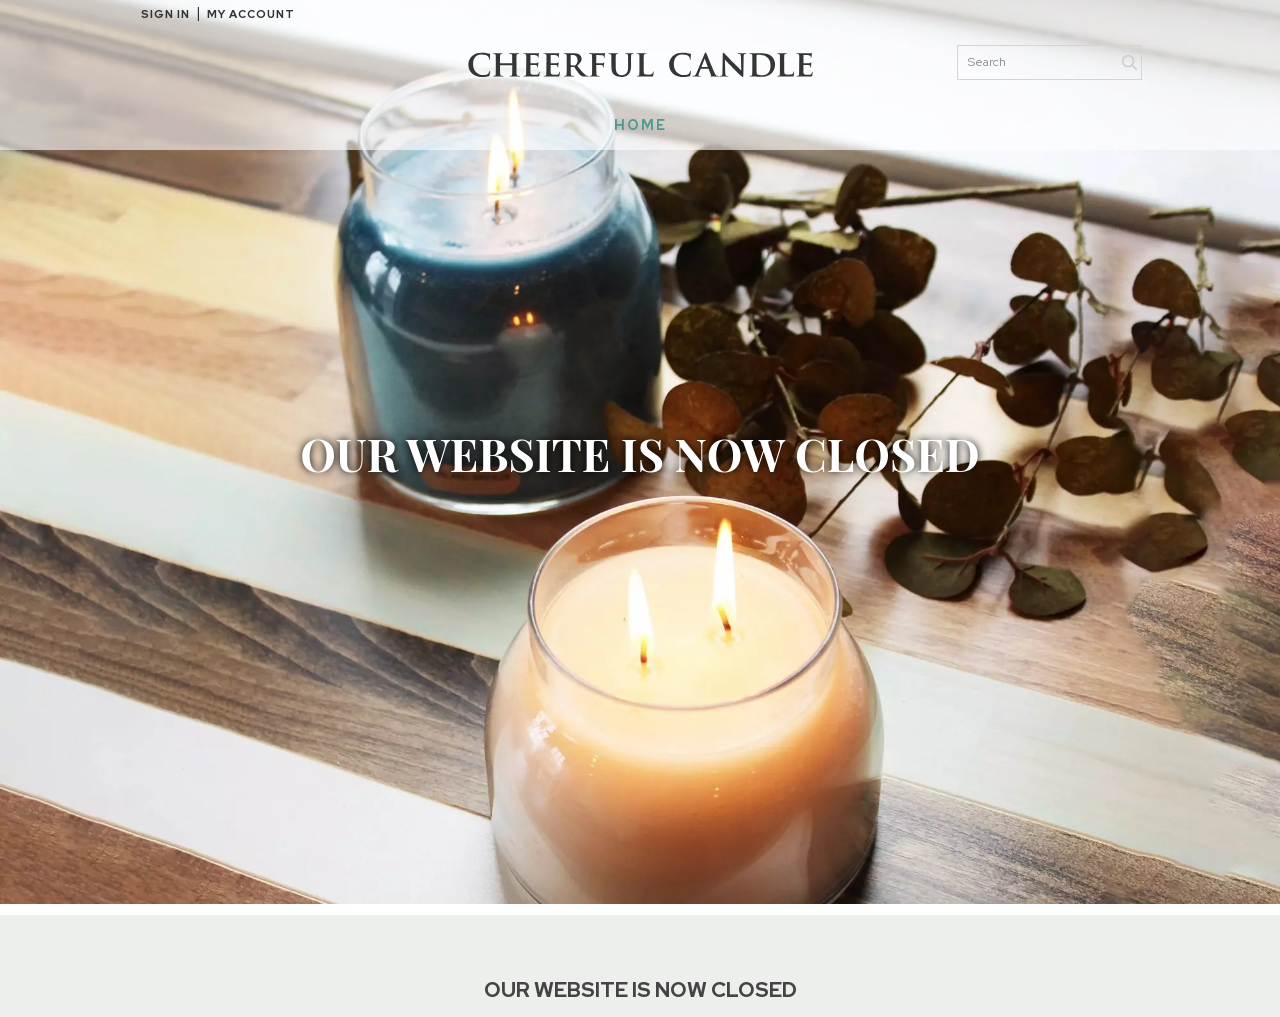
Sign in (165, 14)
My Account (251, 14)
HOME (640, 125)
